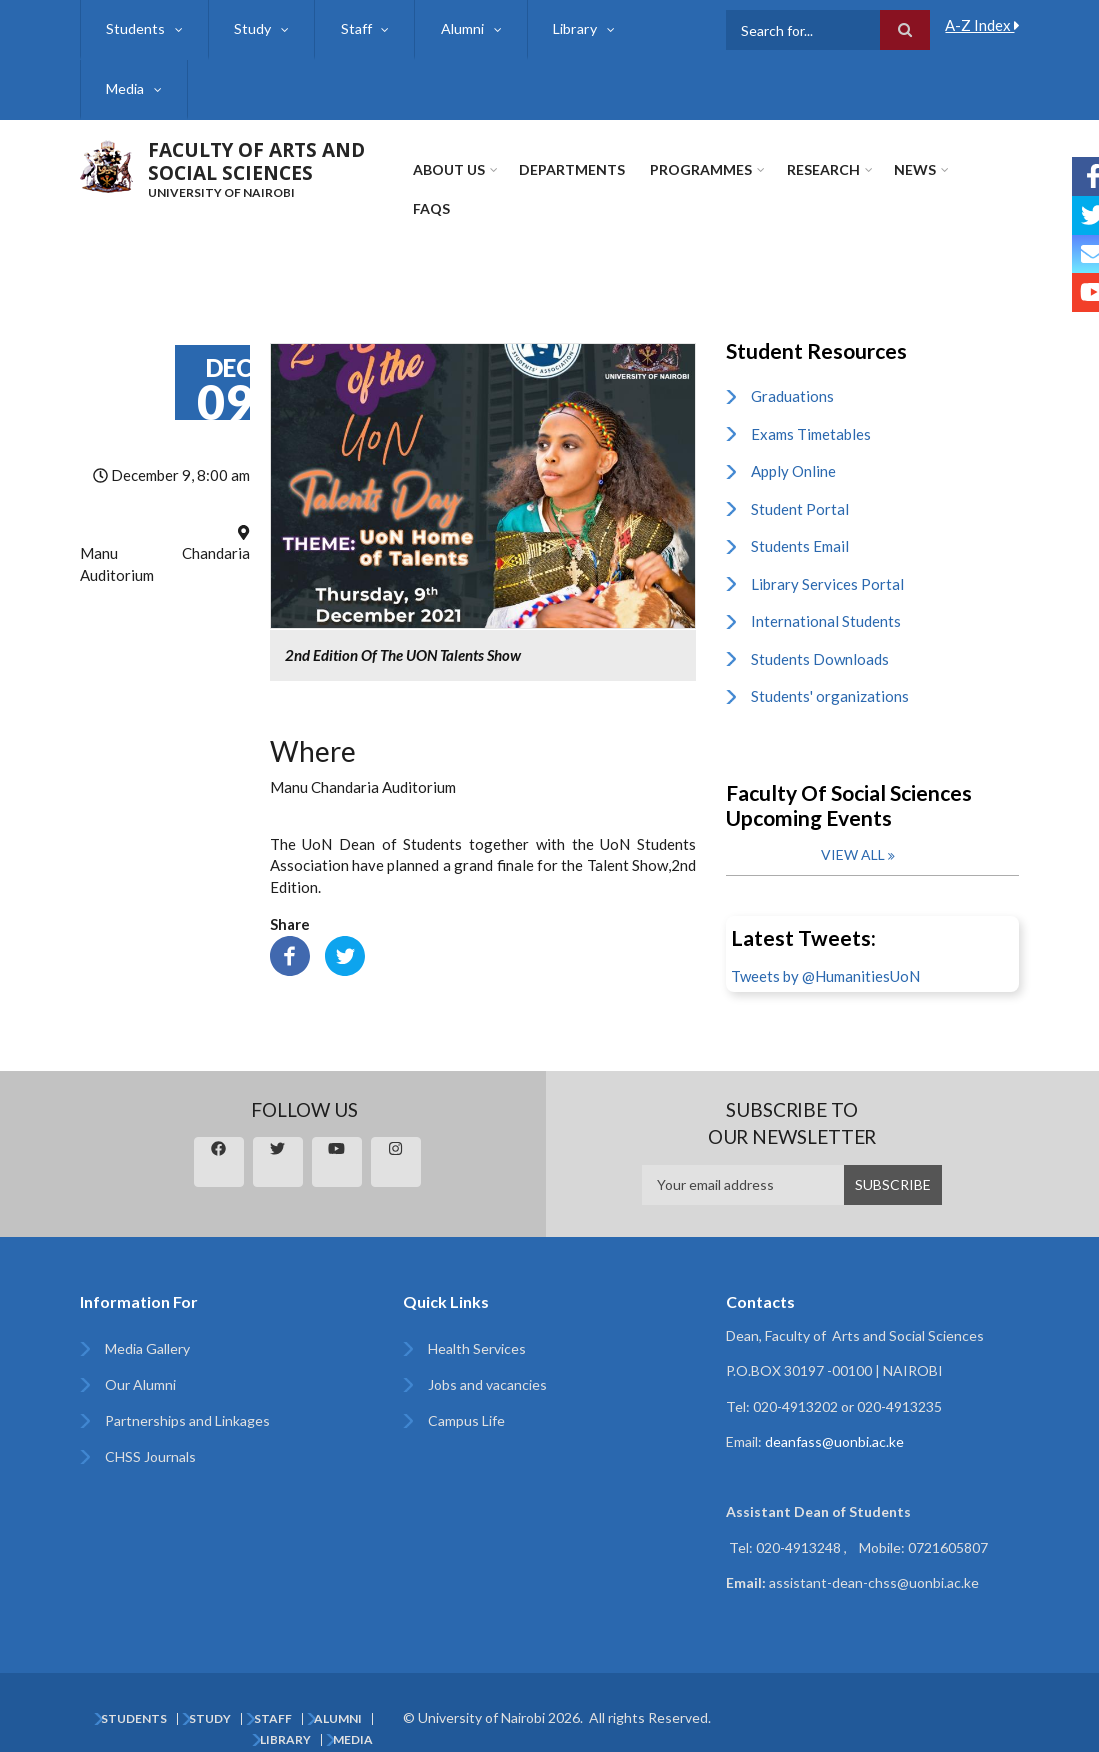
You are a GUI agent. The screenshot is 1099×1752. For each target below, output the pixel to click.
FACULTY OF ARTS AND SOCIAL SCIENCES (256, 161)
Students (135, 28)
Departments (572, 169)
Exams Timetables (811, 412)
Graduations (792, 374)
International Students (826, 599)
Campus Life (466, 1398)
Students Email (800, 524)
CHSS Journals (150, 1434)
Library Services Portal (827, 562)
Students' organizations (830, 674)
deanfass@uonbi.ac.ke (834, 1419)
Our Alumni (140, 1362)
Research (821, 169)
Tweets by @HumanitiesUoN (825, 954)
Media (125, 88)
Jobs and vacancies (487, 1362)
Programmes (700, 169)
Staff (353, 28)
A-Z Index (982, 25)
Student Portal (800, 487)
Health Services (477, 1326)
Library (569, 28)
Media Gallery (147, 1326)
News (913, 169)
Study (251, 28)
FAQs (986, 169)
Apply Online (793, 449)
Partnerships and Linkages (187, 1398)
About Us (449, 169)
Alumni (458, 28)
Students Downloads (820, 637)
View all (853, 832)
